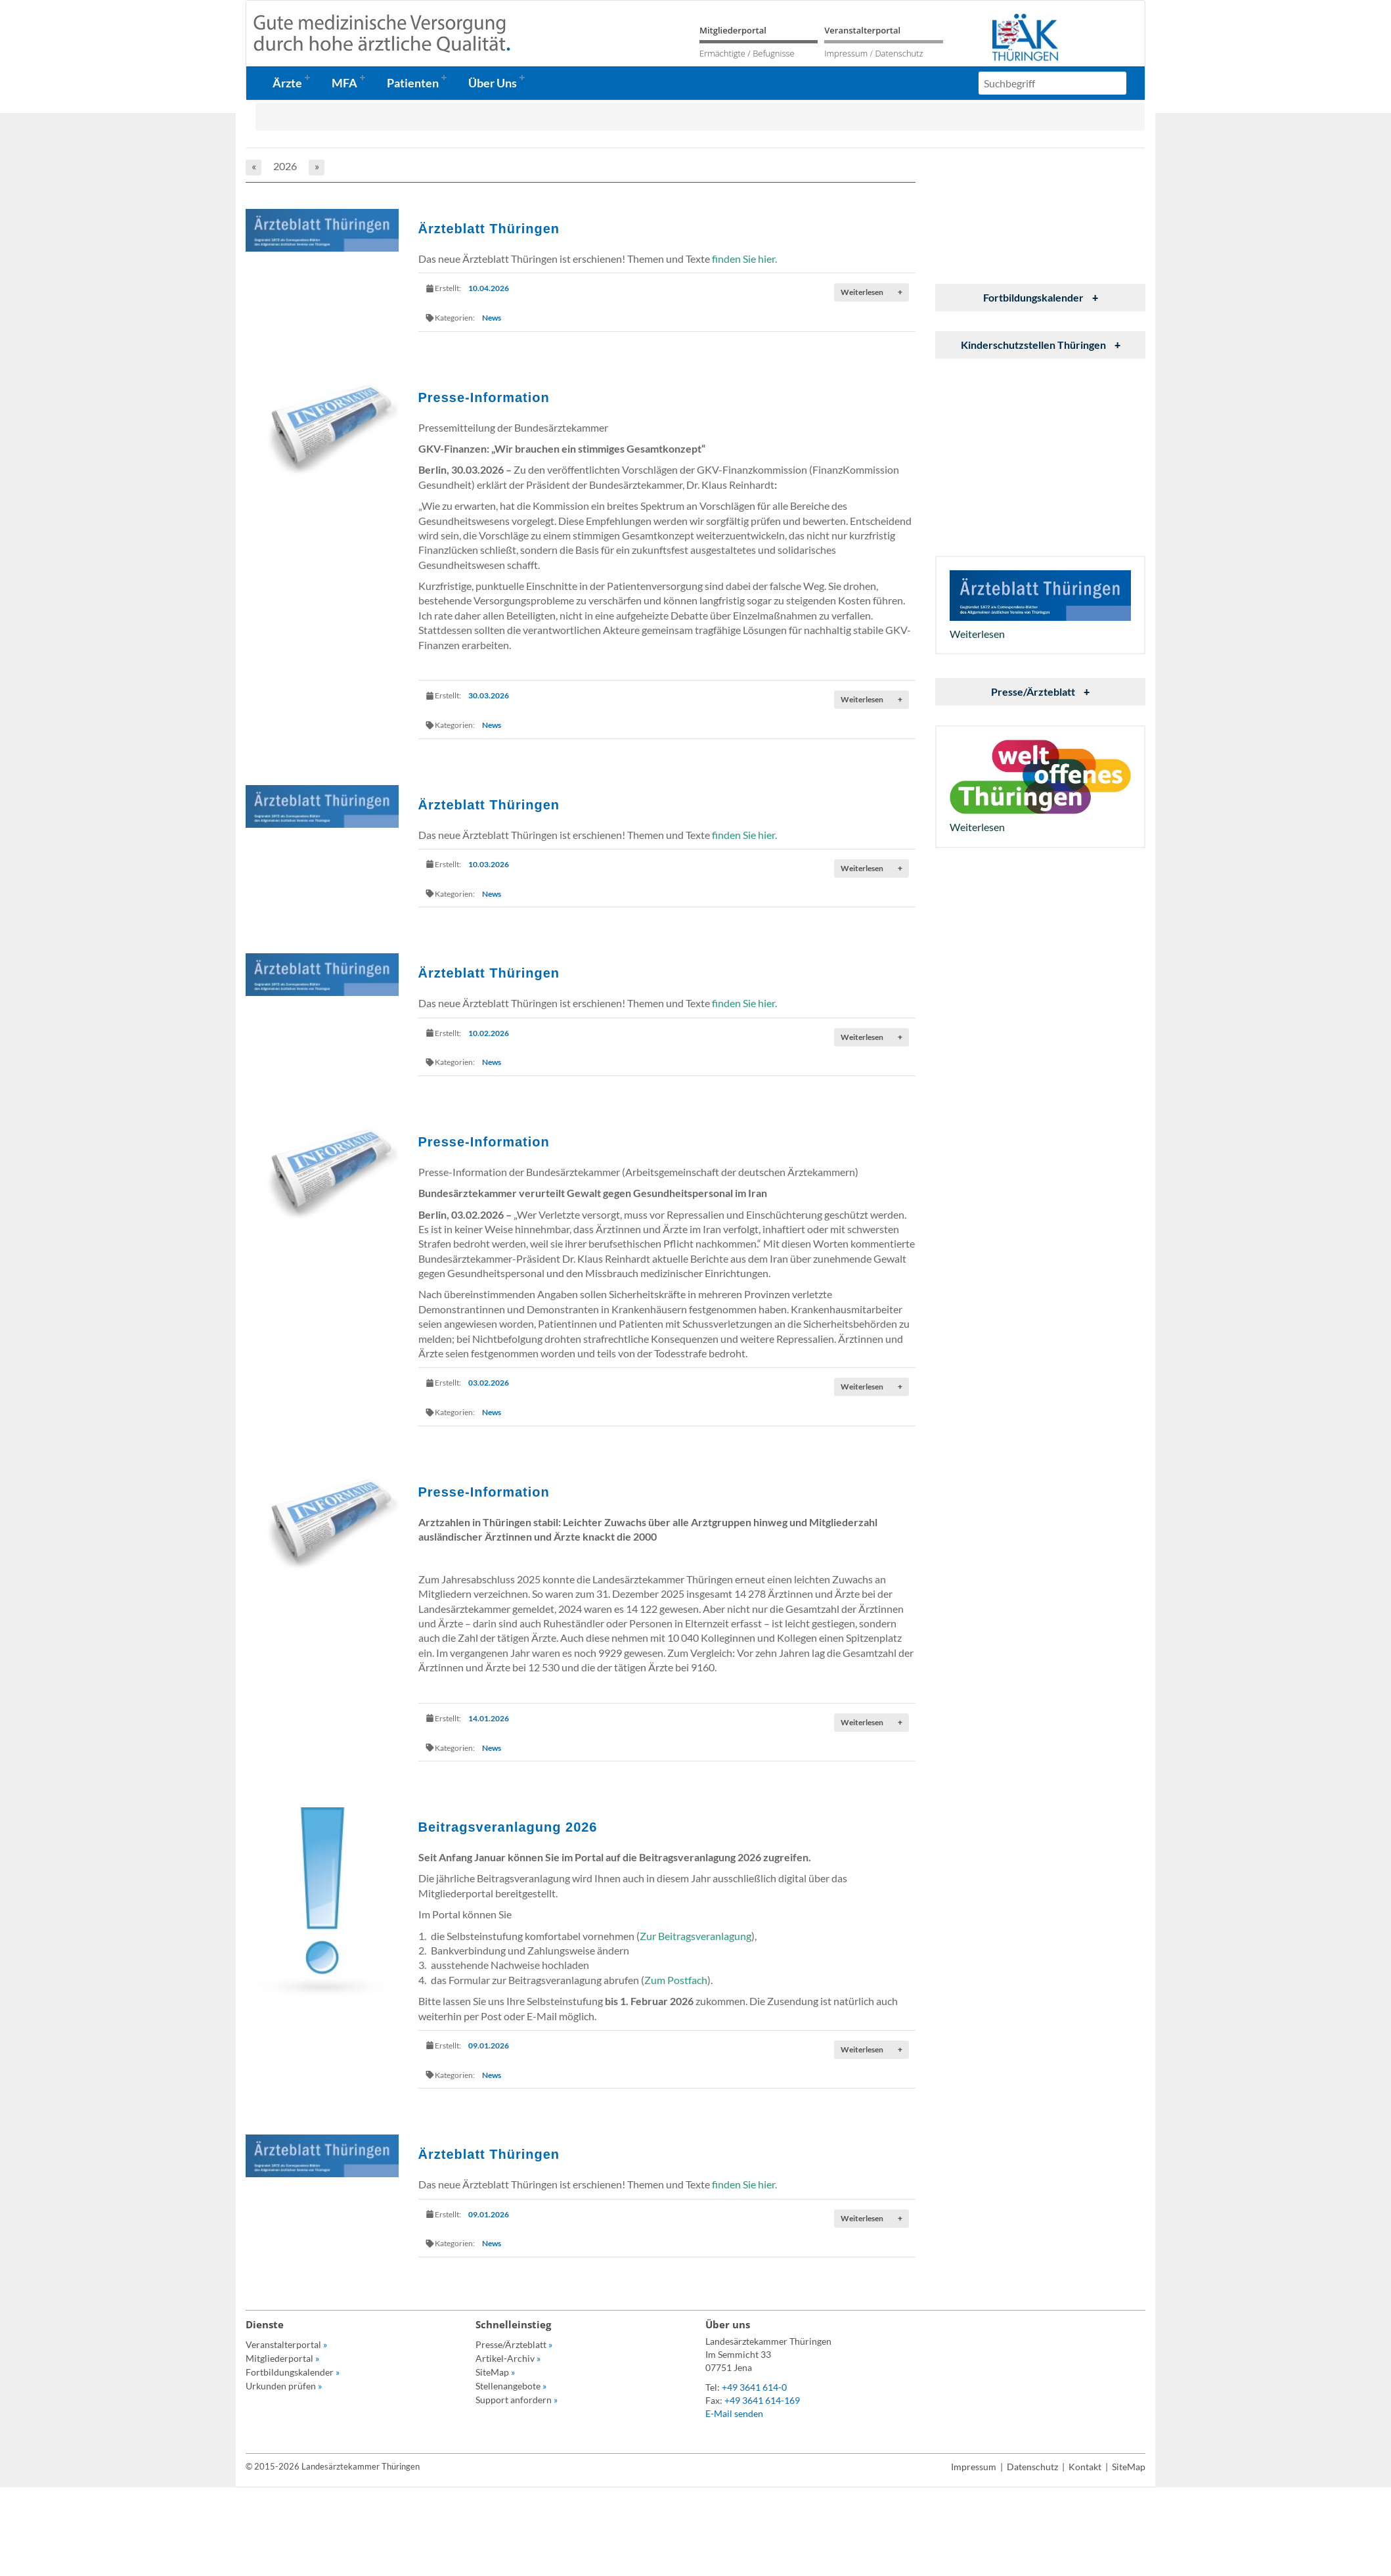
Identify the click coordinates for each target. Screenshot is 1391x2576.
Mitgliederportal (732, 30)
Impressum (846, 53)
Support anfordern (516, 2399)
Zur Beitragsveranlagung (695, 1936)
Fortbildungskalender (1040, 297)
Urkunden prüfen (284, 2385)
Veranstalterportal (862, 30)
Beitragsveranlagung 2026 (508, 1827)
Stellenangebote (510, 2385)
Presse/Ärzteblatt (1040, 691)
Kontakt (1085, 2466)
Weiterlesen (871, 292)
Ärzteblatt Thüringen (489, 228)
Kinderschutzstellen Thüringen (1040, 344)
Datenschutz (899, 53)
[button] (295, 82)
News (491, 318)
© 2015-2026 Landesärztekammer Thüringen (333, 2466)
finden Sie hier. (744, 258)
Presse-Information (484, 397)
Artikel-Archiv (508, 2358)
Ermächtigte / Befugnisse (747, 53)
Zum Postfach (675, 1980)
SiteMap (495, 2372)
